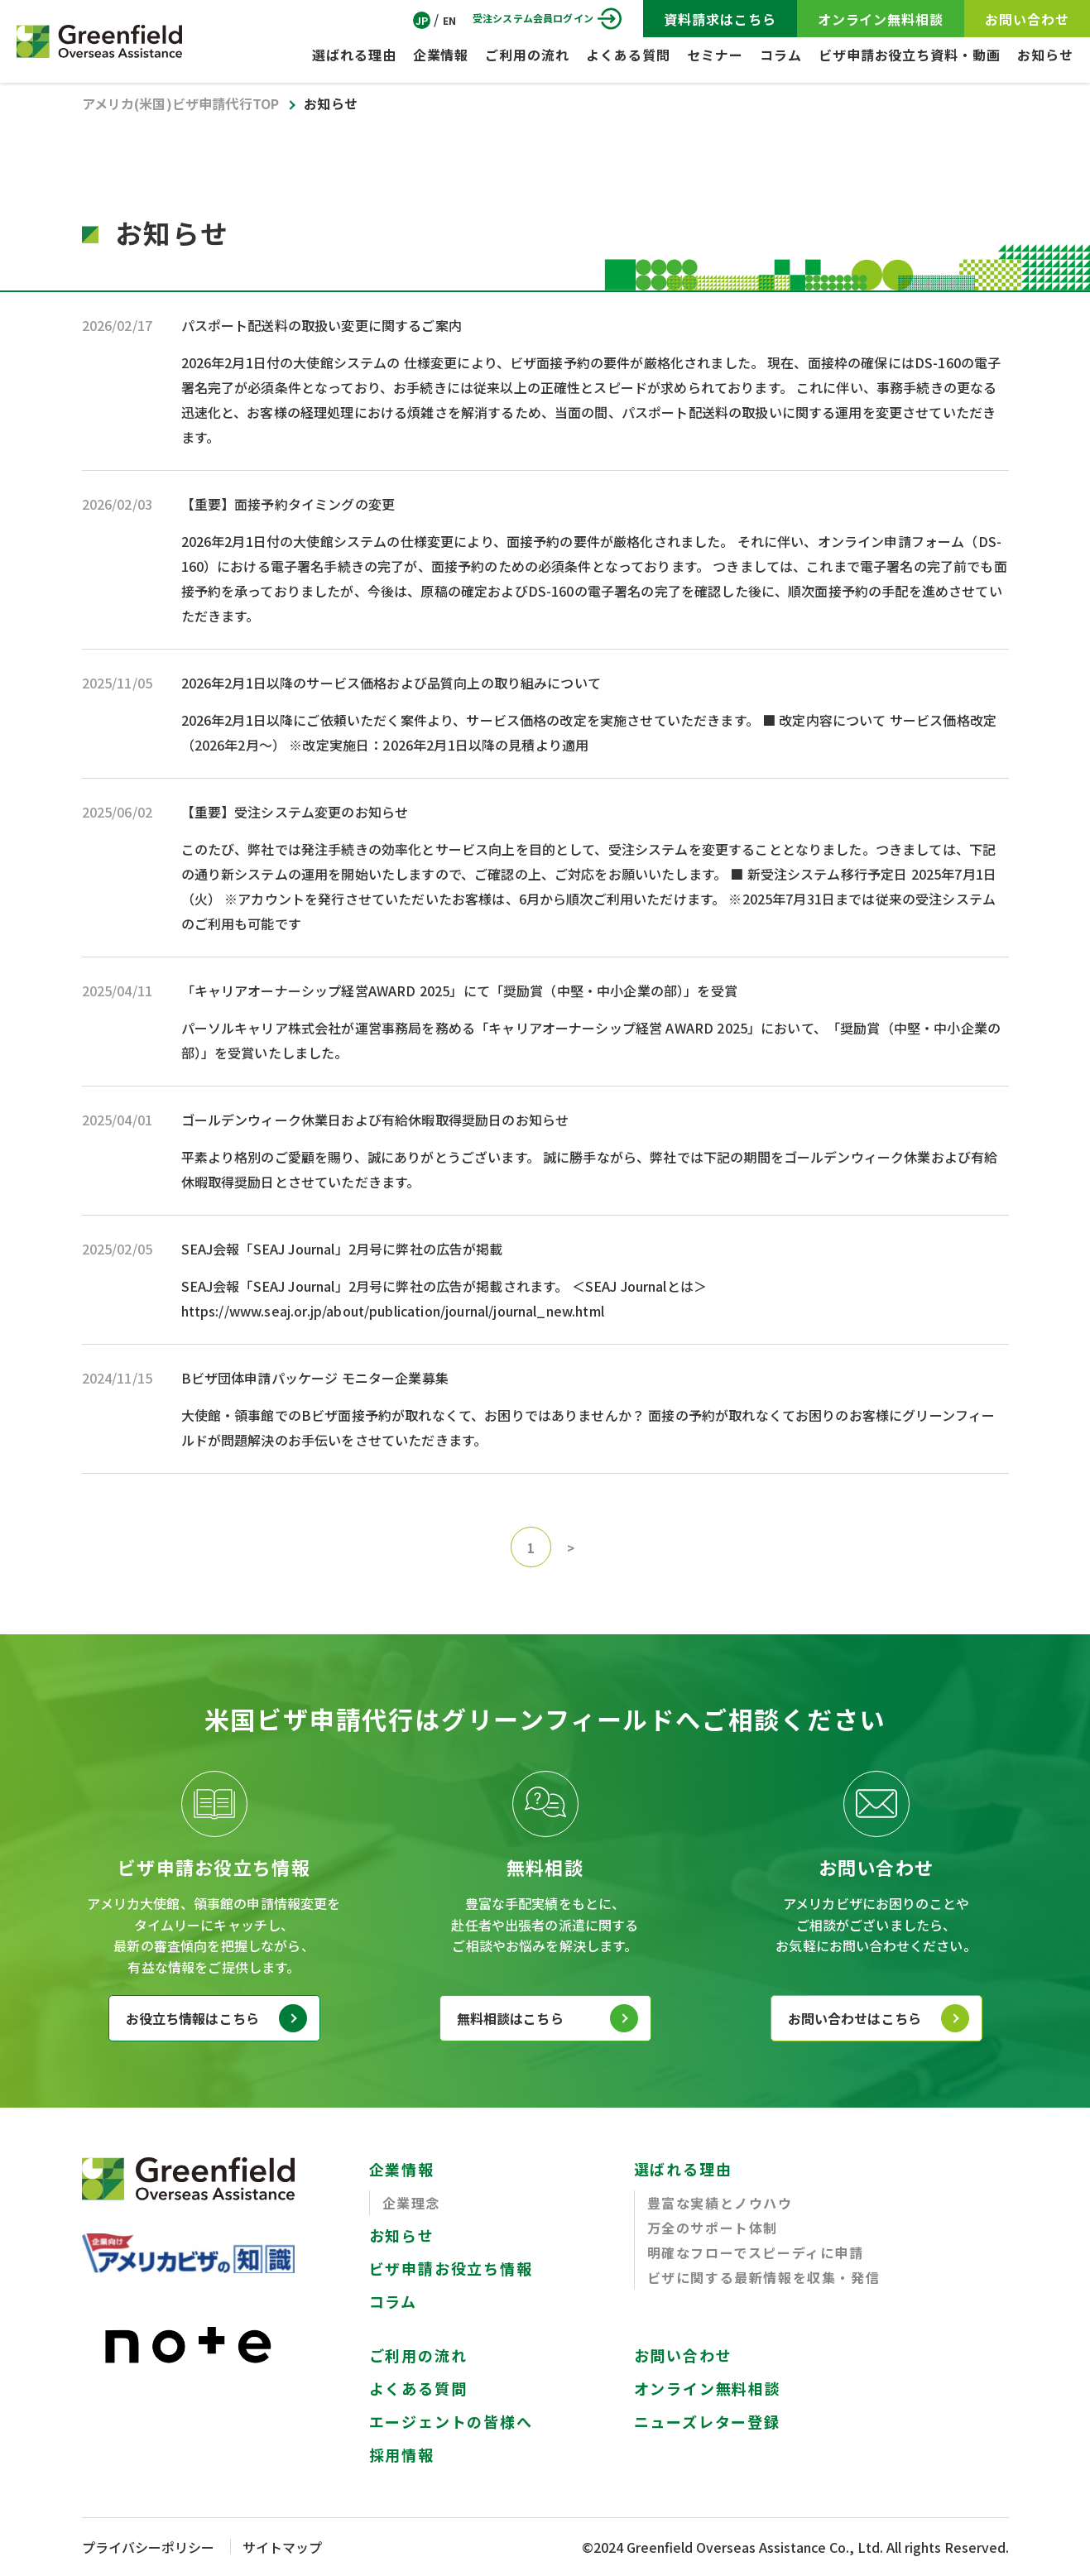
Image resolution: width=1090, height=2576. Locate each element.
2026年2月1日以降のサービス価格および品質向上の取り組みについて (391, 683)
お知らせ (1045, 55)
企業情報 (441, 55)
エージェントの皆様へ (451, 2421)
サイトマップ (282, 2547)
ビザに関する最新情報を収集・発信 (764, 2277)
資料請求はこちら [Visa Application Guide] (720, 19)
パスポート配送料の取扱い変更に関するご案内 (321, 325)
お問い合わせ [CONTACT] (1027, 19)
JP (421, 20)
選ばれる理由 (354, 55)
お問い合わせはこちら (855, 2018)
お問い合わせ (683, 2355)
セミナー (715, 55)
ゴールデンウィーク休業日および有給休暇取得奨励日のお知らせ (375, 1120)
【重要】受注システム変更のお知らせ (295, 812)
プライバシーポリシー (148, 2547)
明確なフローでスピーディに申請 (755, 2252)
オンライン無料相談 (707, 2388)
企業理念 (411, 2203)
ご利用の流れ (527, 55)
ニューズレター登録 (707, 2421)
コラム (781, 55)
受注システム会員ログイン (533, 18)
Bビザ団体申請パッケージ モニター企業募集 (315, 1378)
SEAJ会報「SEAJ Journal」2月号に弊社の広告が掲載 (342, 1249)
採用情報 (402, 2454)
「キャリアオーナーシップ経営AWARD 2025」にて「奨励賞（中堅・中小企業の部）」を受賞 (459, 990)
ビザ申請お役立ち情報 (451, 2268)
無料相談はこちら (510, 2018)
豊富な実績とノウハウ (720, 2203)
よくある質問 (628, 55)
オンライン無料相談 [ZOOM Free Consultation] (881, 19)
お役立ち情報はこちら (193, 2018)
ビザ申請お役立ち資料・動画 (910, 55)
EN (449, 20)
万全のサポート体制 (712, 2228)
